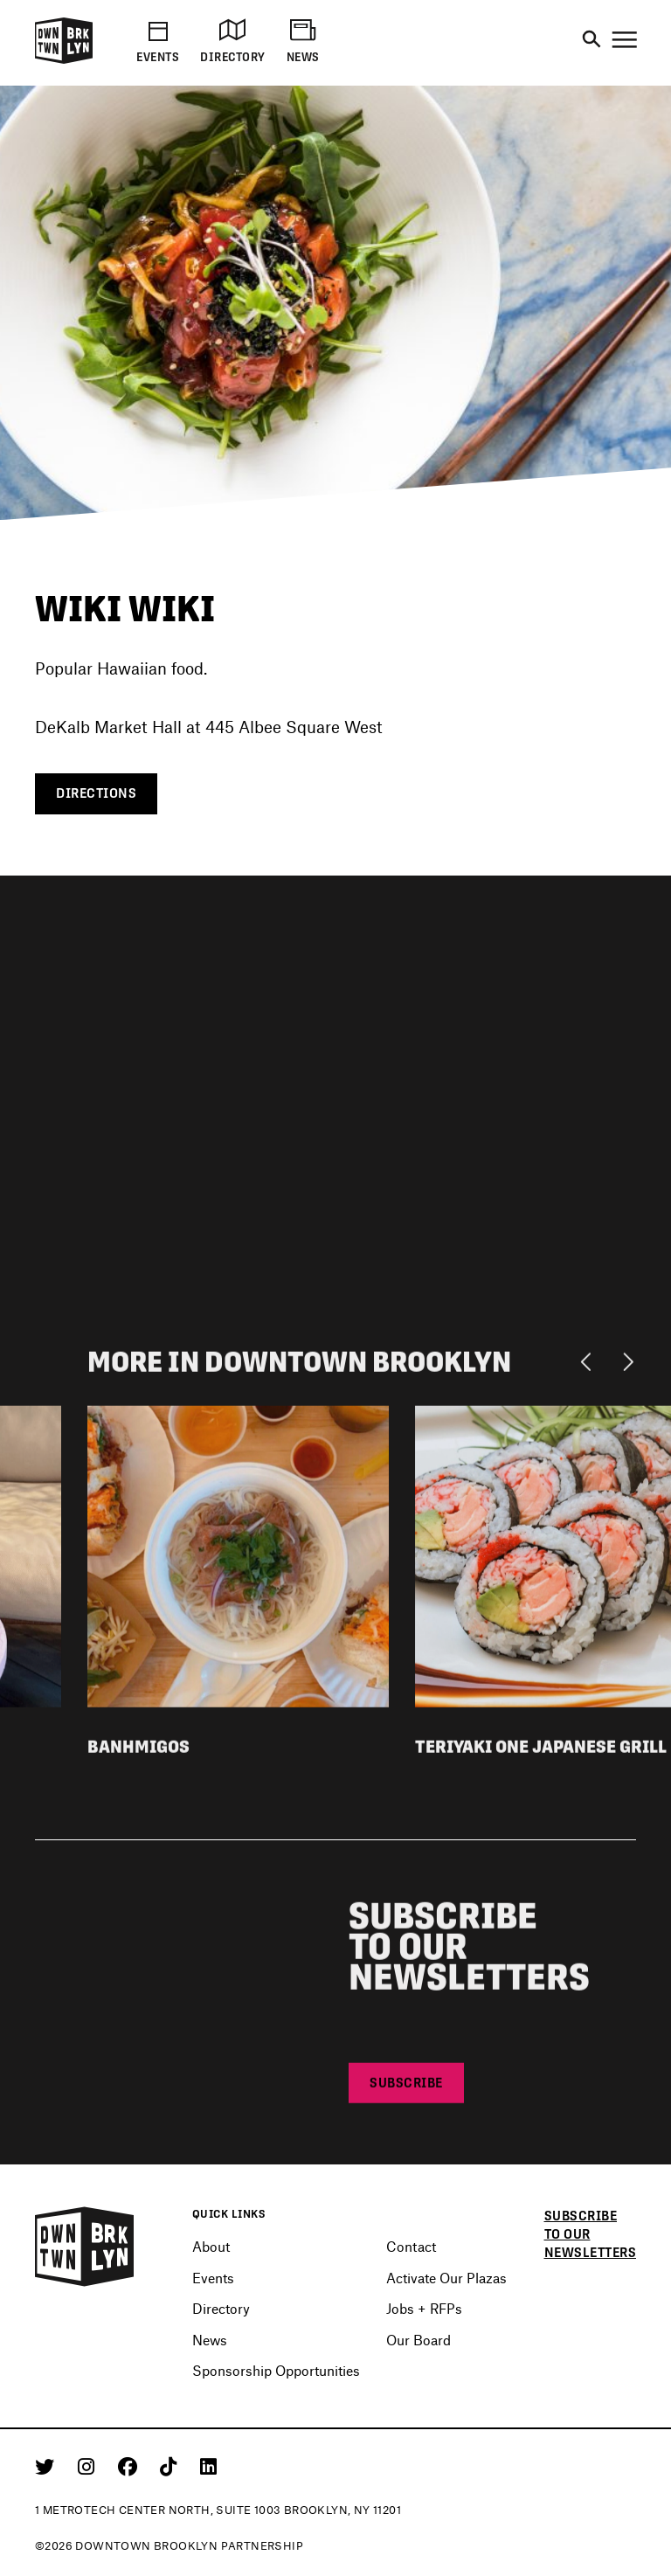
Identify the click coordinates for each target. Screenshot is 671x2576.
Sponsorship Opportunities (276, 2370)
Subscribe (406, 2088)
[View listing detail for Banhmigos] (238, 1560)
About (211, 2246)
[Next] (627, 1366)
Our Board (418, 2339)
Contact (411, 2246)
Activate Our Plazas (446, 2277)
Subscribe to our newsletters (590, 2234)
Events (213, 2277)
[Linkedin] (208, 2466)
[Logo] (64, 60)
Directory (221, 2308)
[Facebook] (130, 2466)
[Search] (591, 40)
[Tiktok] (171, 2466)
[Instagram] (89, 2466)
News (209, 2339)
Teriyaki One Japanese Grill (541, 1752)
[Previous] (590, 1366)
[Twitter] (47, 2466)
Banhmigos (138, 1752)
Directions (96, 793)
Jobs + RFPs (424, 2308)
